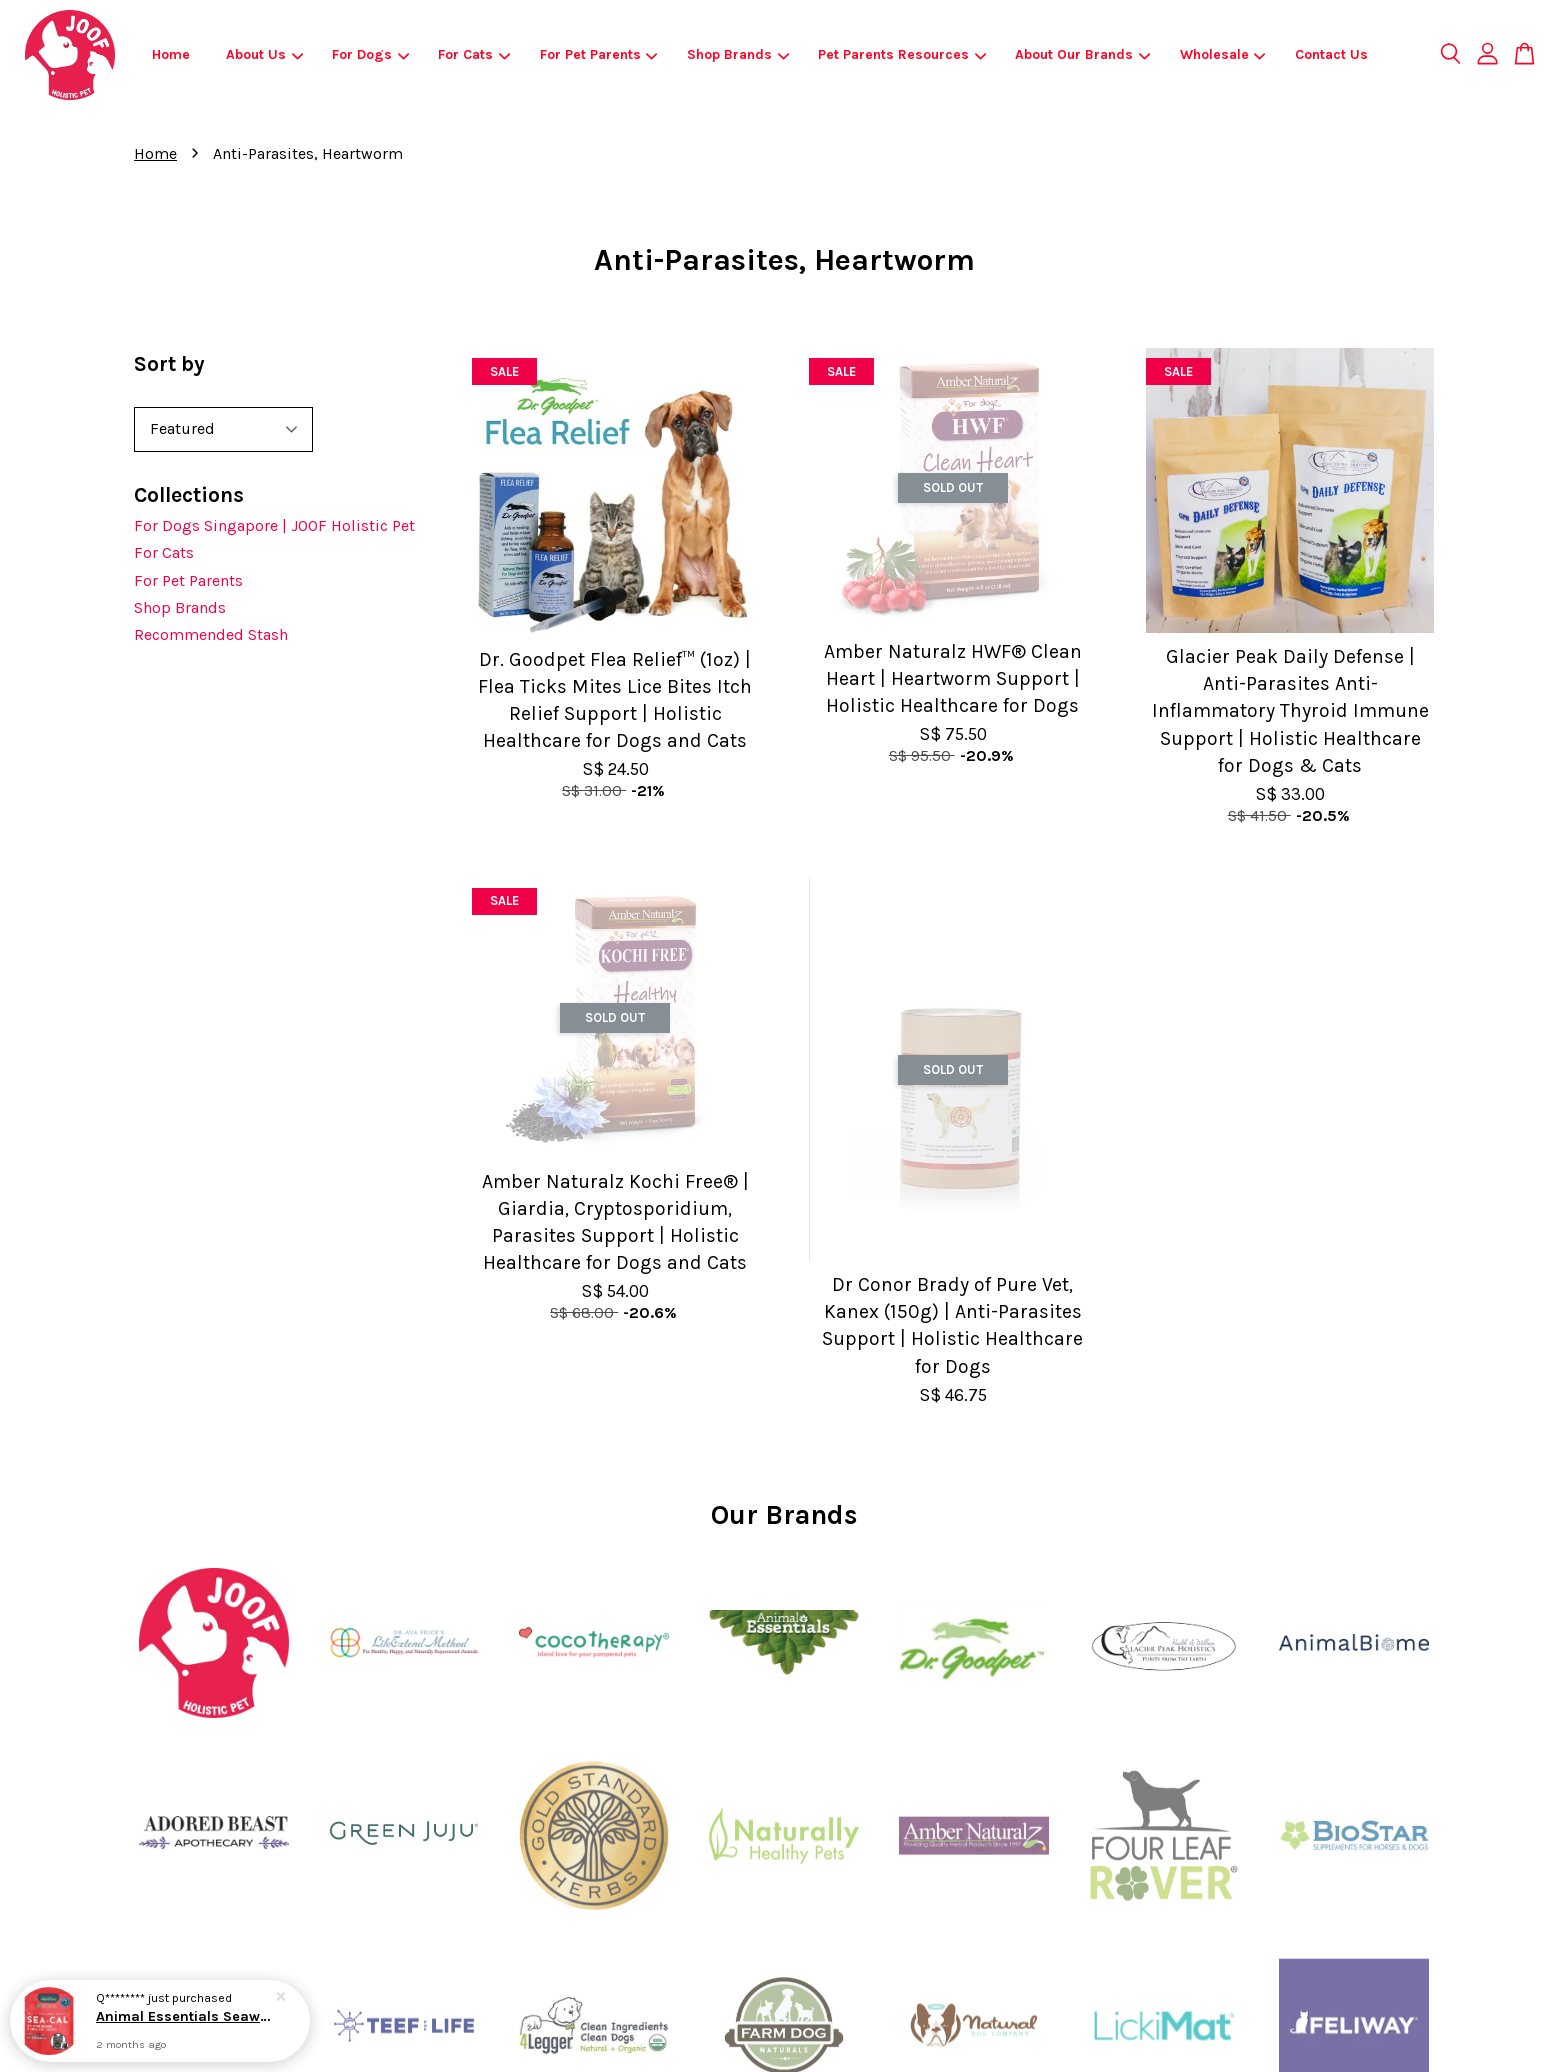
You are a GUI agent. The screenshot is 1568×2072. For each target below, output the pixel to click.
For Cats (474, 54)
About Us (264, 54)
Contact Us (1331, 54)
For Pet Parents (599, 54)
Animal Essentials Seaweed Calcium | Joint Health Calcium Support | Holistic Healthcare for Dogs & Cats (184, 2016)
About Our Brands (1082, 54)
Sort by (169, 364)
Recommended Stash (211, 634)
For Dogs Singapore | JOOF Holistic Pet (274, 525)
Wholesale (1223, 54)
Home (171, 54)
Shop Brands (738, 54)
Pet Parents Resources (902, 54)
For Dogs (370, 54)
